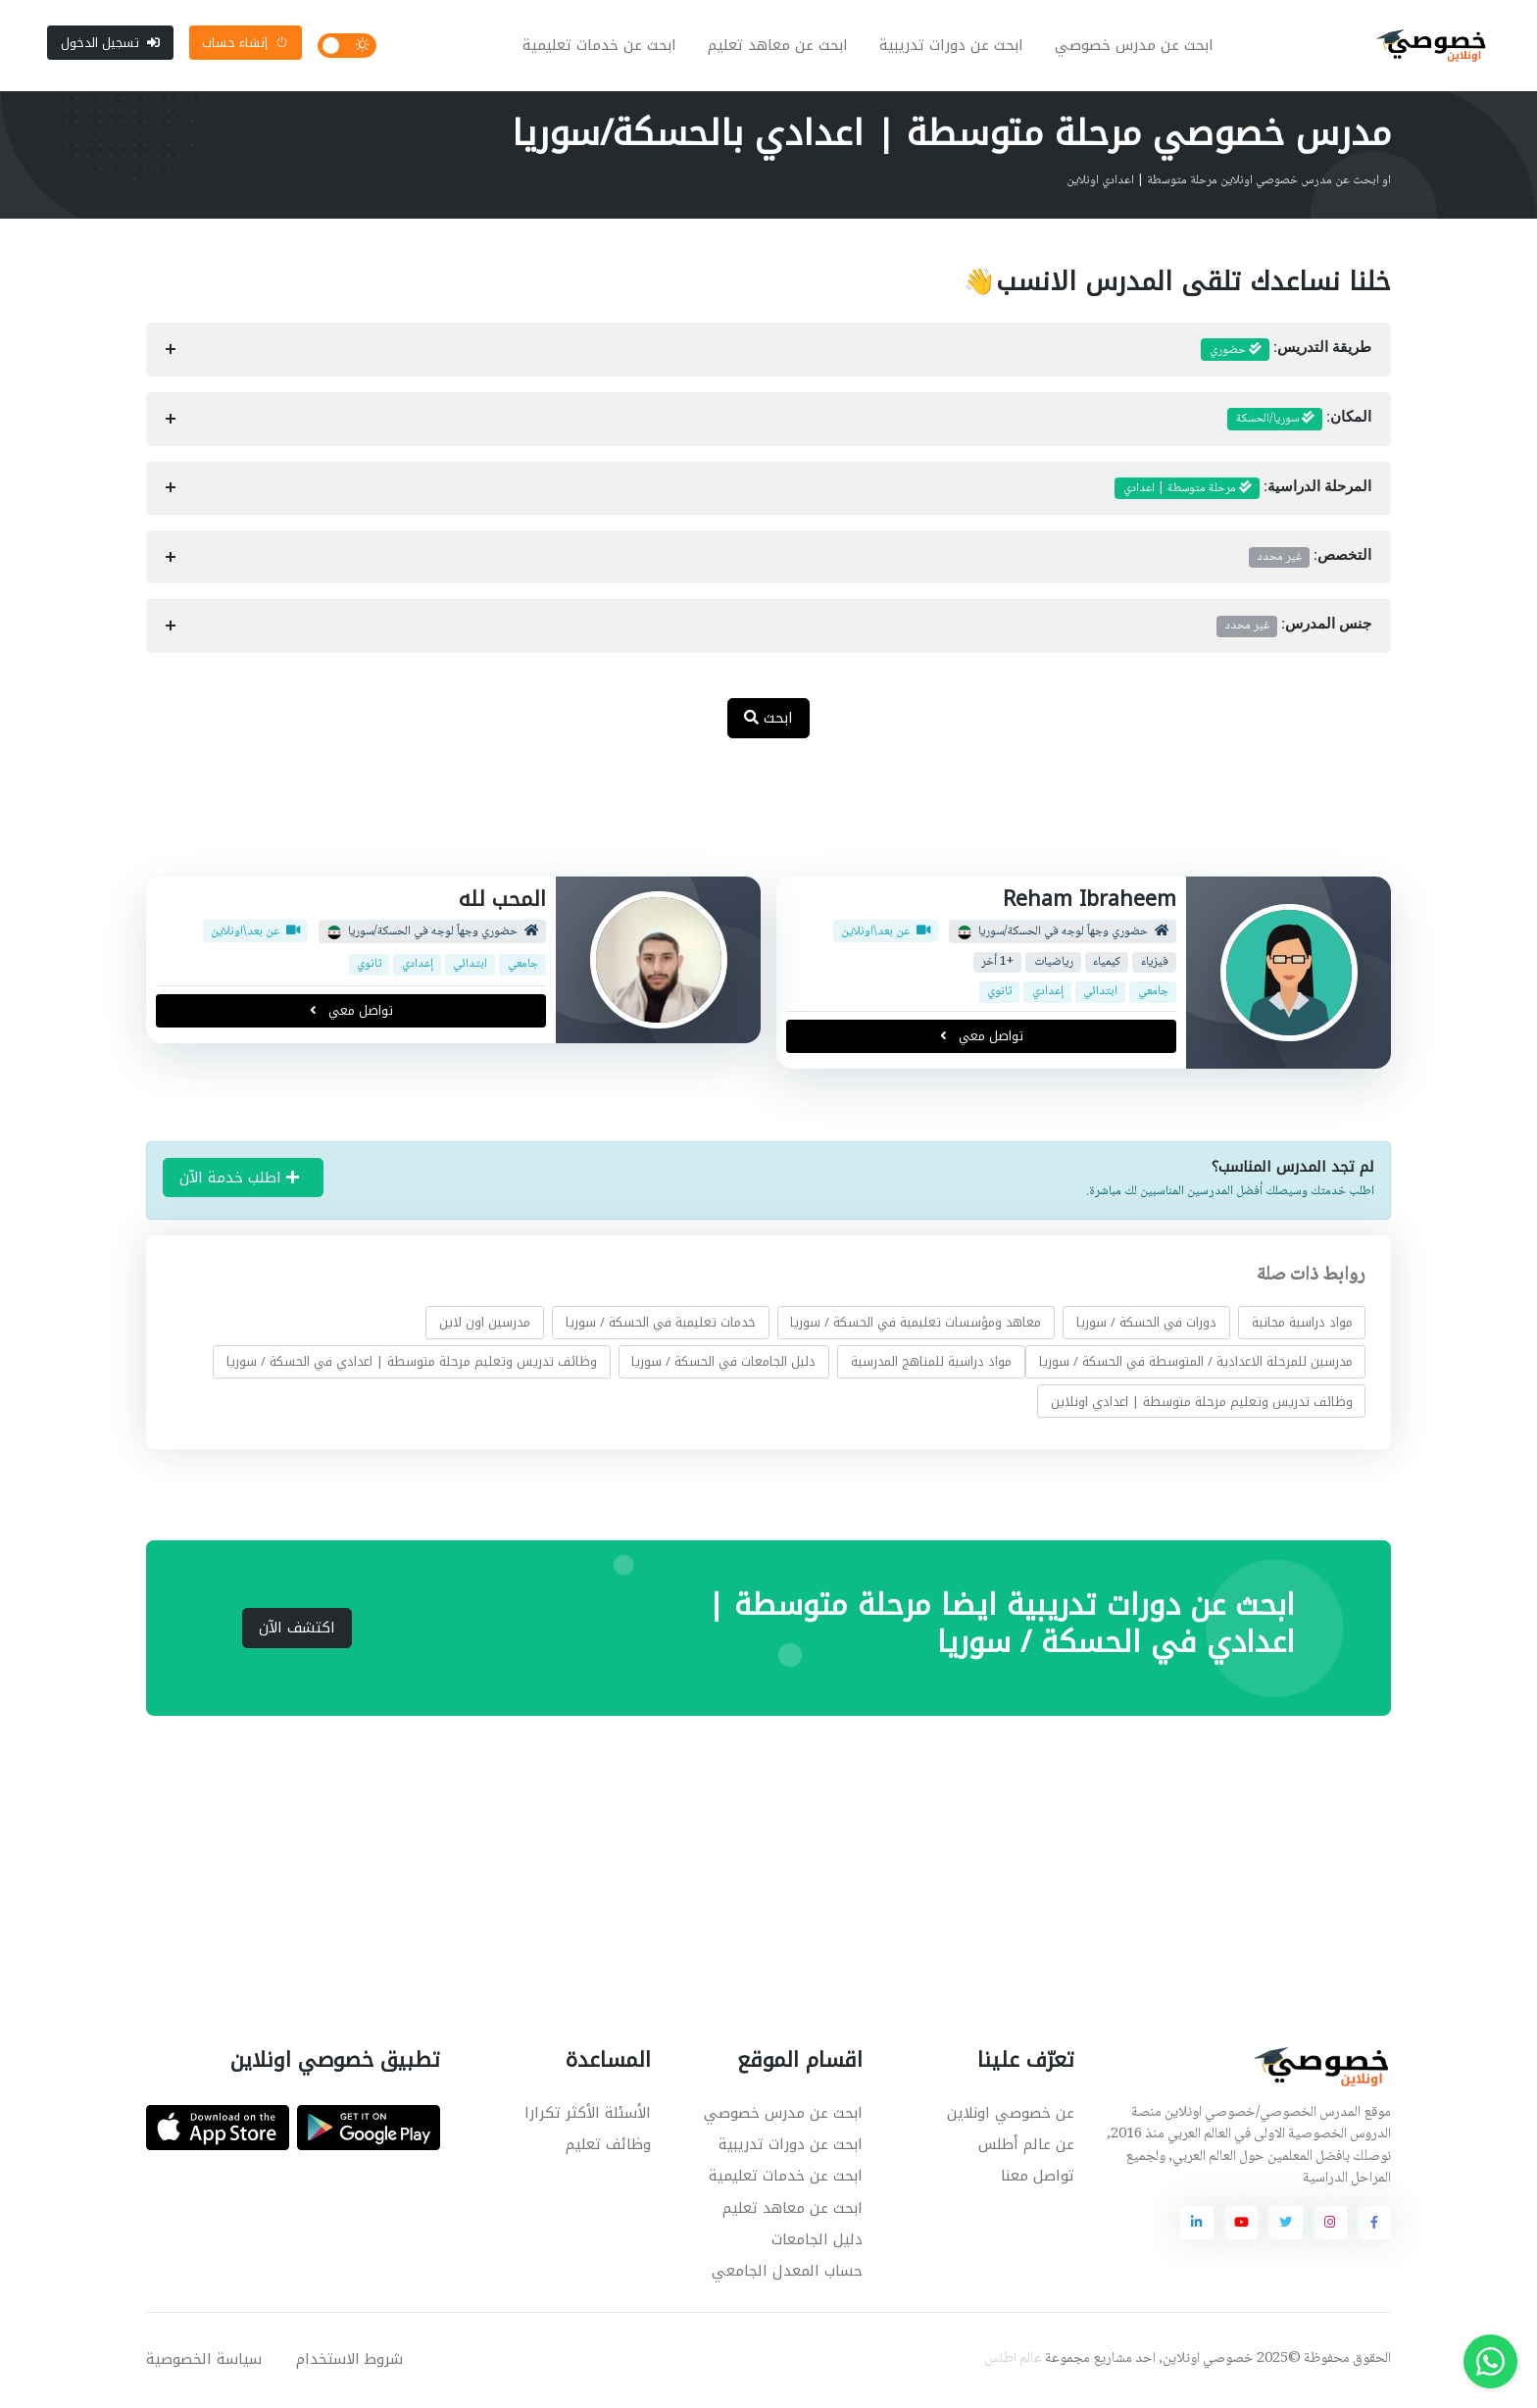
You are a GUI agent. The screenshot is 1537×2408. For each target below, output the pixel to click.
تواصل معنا (1037, 2179)
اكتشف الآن (297, 1630)
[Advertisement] (754, 821)
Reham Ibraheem (1089, 902)
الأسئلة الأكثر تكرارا (587, 2116)
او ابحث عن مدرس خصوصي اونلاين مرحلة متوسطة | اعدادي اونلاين (1228, 183)
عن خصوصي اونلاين (1010, 2116)
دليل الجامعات (817, 2242)
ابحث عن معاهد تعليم (779, 47)
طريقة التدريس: (1286, 353)
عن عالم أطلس (1026, 2148)
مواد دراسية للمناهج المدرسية (931, 1365)
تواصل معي (981, 1039)
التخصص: (1310, 560)
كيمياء (1106, 965)
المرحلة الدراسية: (1243, 491)
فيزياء (1154, 965)
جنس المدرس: (1293, 629)
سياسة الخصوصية (204, 2362)
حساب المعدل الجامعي (787, 2273)
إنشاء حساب (245, 43)
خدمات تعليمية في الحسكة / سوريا (661, 1325)
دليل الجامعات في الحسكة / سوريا (723, 1365)
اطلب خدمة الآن (239, 1180)
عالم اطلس (1013, 2362)
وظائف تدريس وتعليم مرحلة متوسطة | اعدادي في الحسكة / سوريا (411, 1365)
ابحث (768, 720)
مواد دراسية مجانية (1302, 1325)
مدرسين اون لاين (484, 1325)
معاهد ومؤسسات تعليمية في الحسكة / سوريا (915, 1325)
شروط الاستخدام (349, 2362)
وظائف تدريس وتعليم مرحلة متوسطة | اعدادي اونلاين (1202, 1404)
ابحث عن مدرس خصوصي (1135, 47)
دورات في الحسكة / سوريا (1146, 1325)
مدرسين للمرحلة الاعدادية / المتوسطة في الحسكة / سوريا (1196, 1365)
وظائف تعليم (608, 2148)
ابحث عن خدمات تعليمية (600, 47)
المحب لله (502, 902)
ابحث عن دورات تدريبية (952, 47)
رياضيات (1053, 965)
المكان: (1299, 422)
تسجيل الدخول (110, 43)
